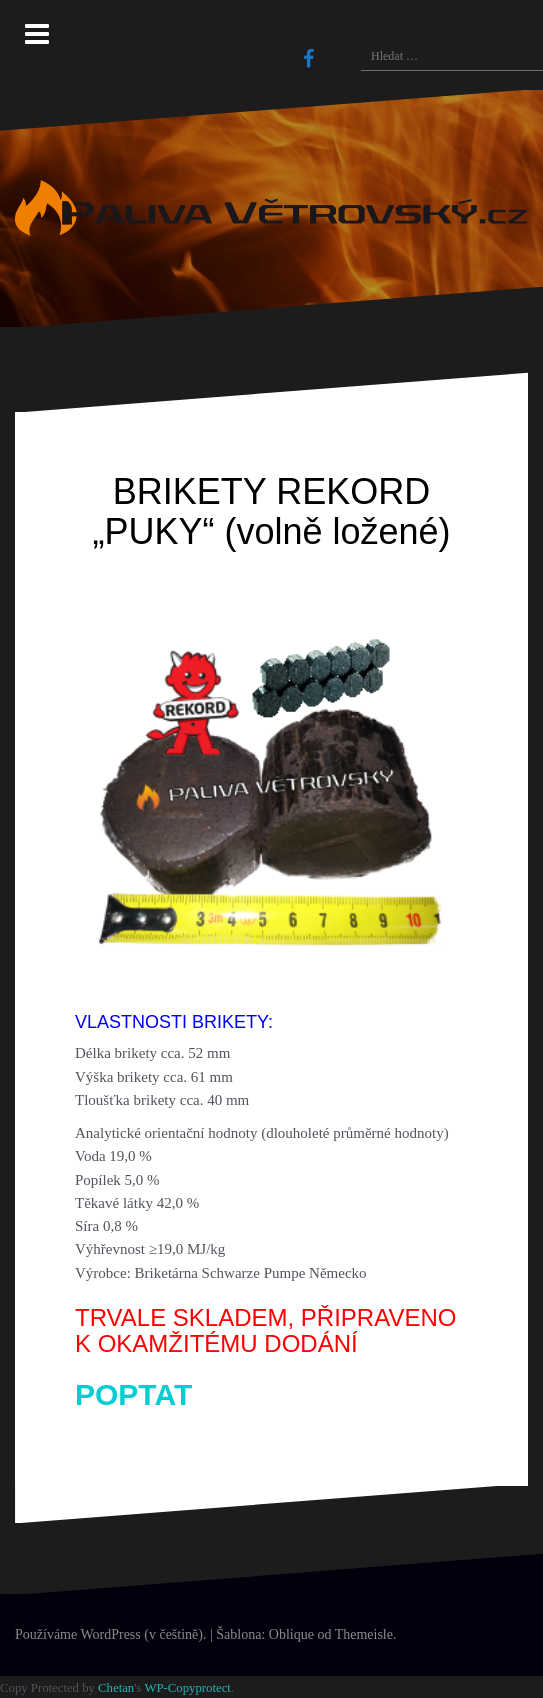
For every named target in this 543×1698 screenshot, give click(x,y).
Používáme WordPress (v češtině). (110, 1634)
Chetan (116, 1688)
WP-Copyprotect (187, 1688)
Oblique (291, 1634)
